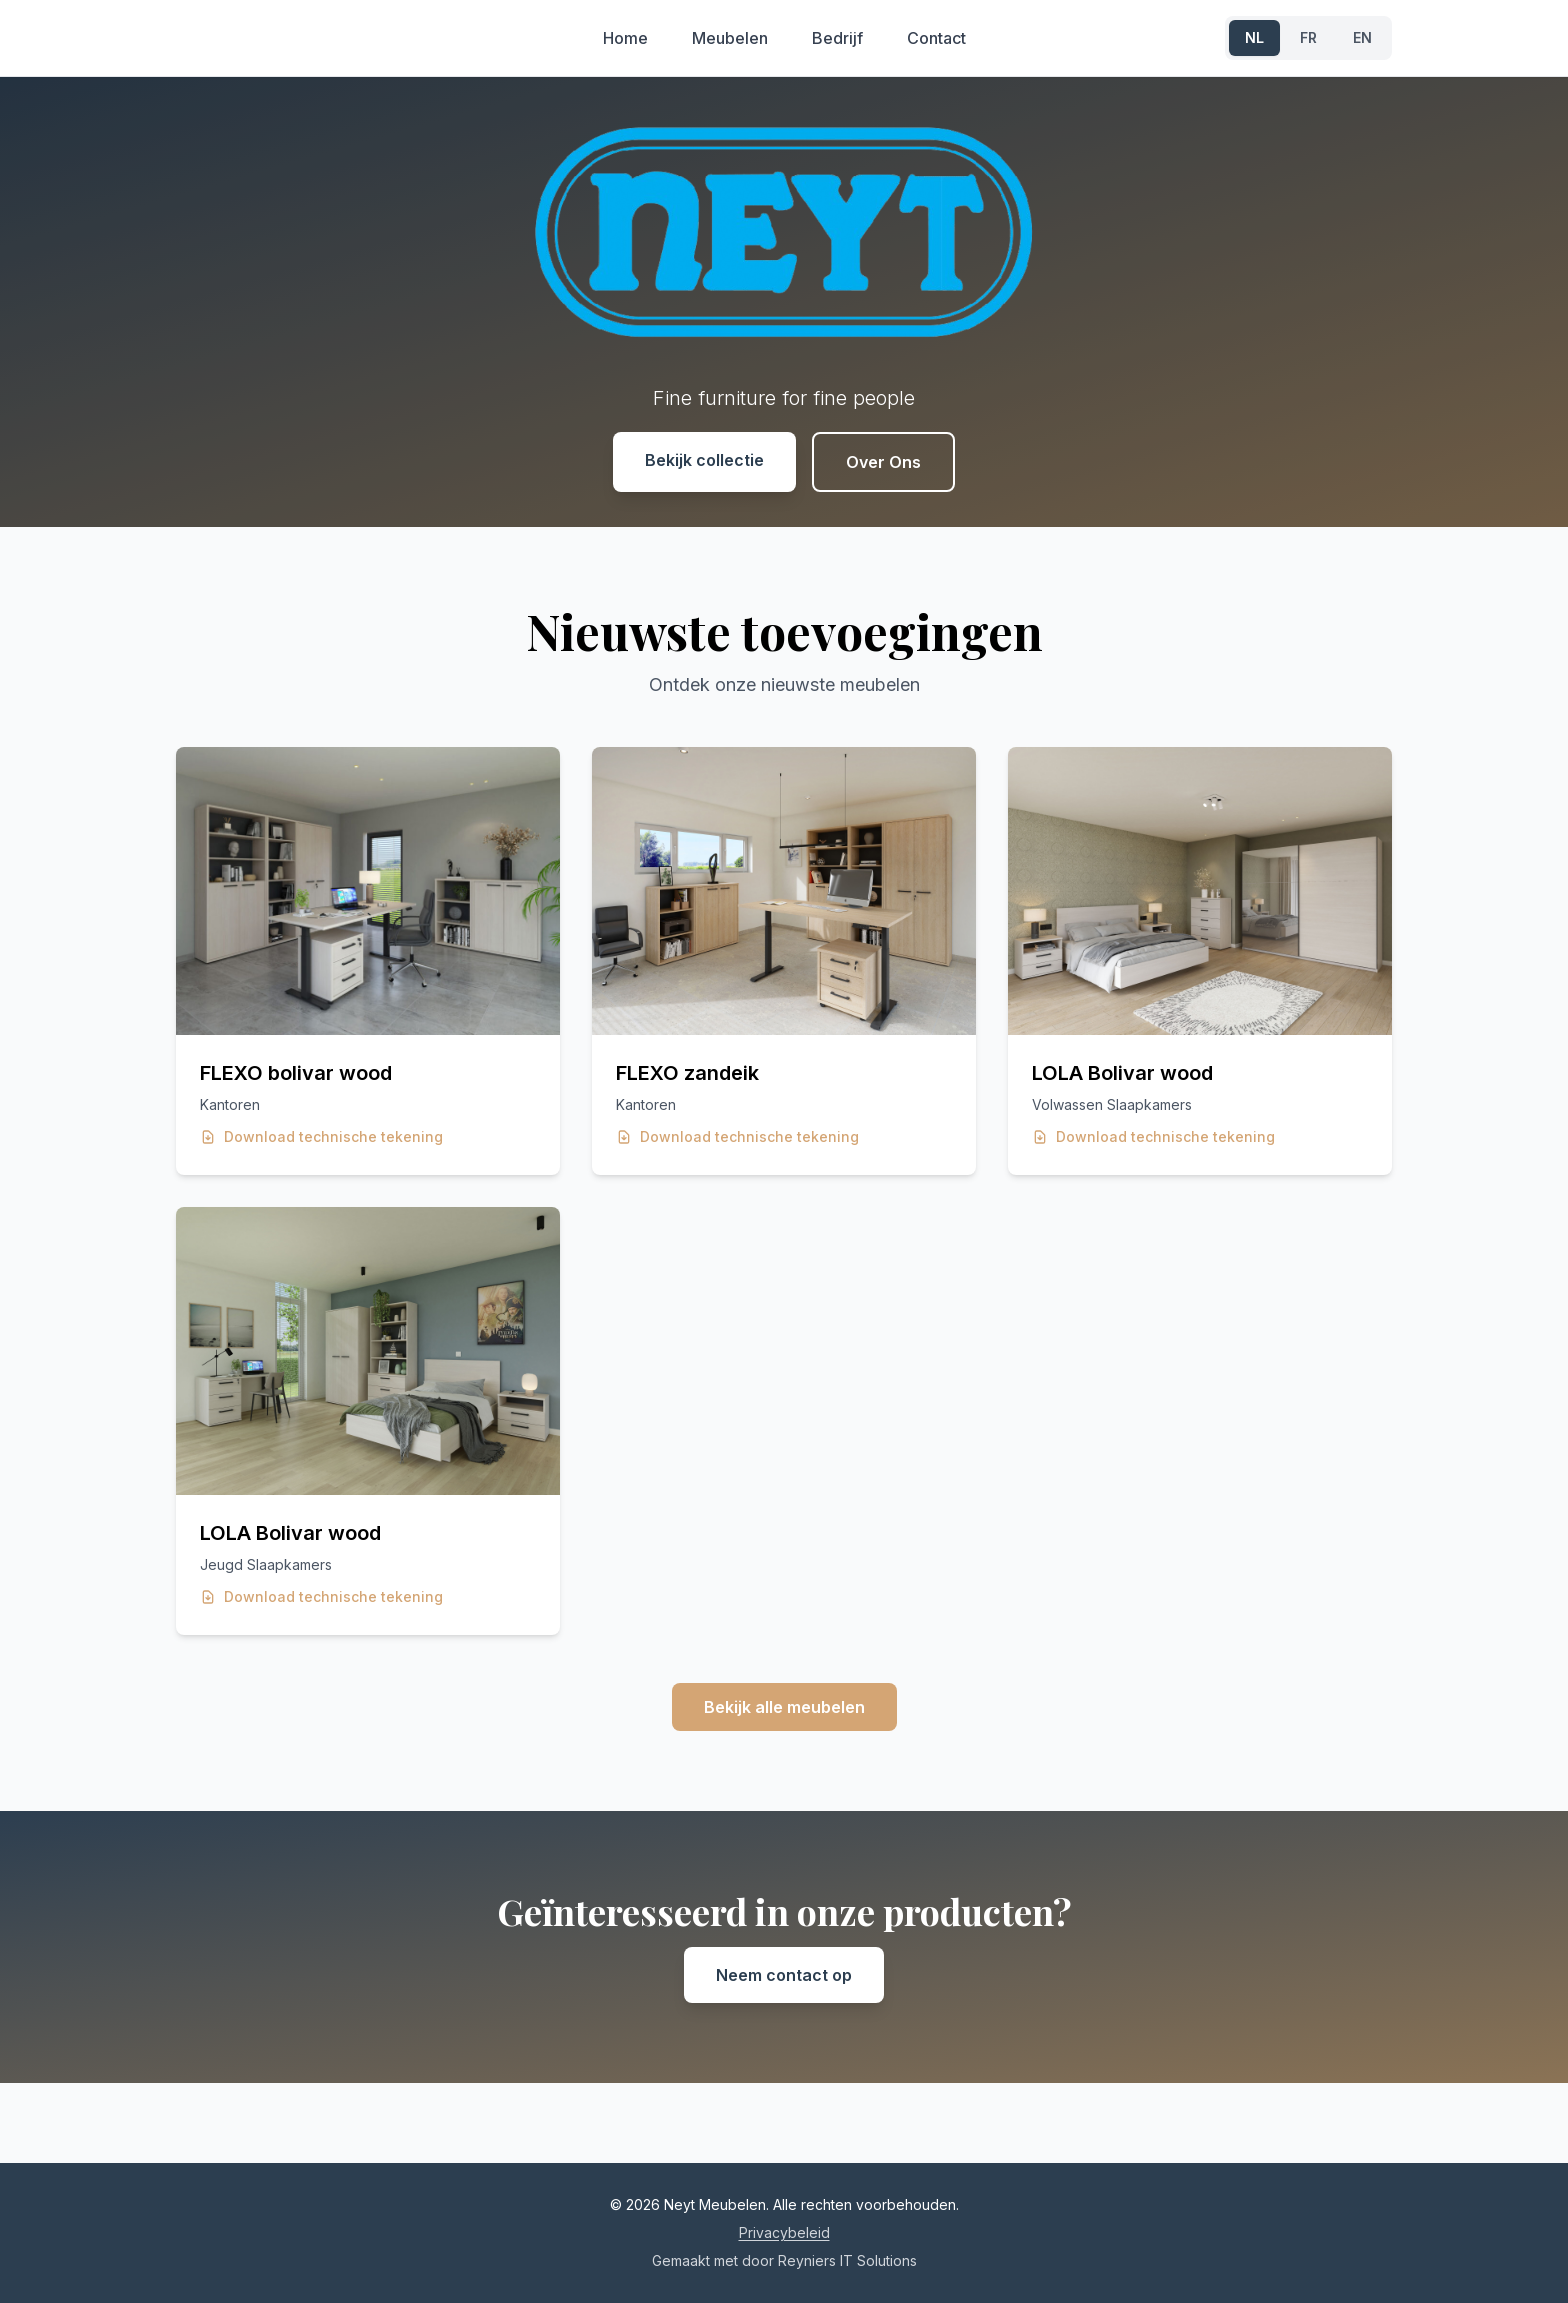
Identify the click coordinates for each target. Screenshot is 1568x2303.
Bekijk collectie (704, 460)
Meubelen (730, 38)
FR (1308, 37)
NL (1254, 37)
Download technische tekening (321, 1136)
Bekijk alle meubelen (784, 1707)
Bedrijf (837, 38)
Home (625, 38)
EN (1362, 37)
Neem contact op (784, 1975)
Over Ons (883, 462)
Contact (936, 38)
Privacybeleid (784, 2232)
